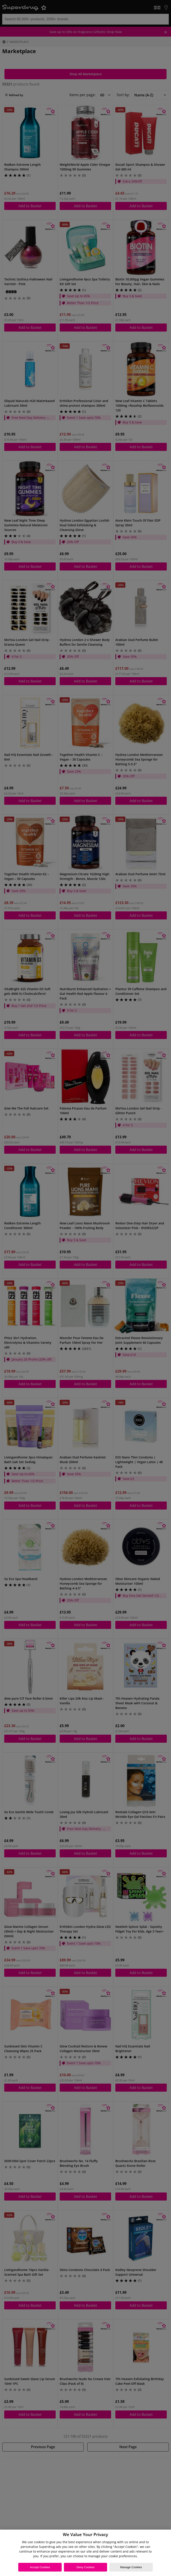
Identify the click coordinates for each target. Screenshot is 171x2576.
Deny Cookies (86, 2567)
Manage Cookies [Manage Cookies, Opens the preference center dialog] (131, 2567)
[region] (85, 2553)
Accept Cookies (40, 2567)
